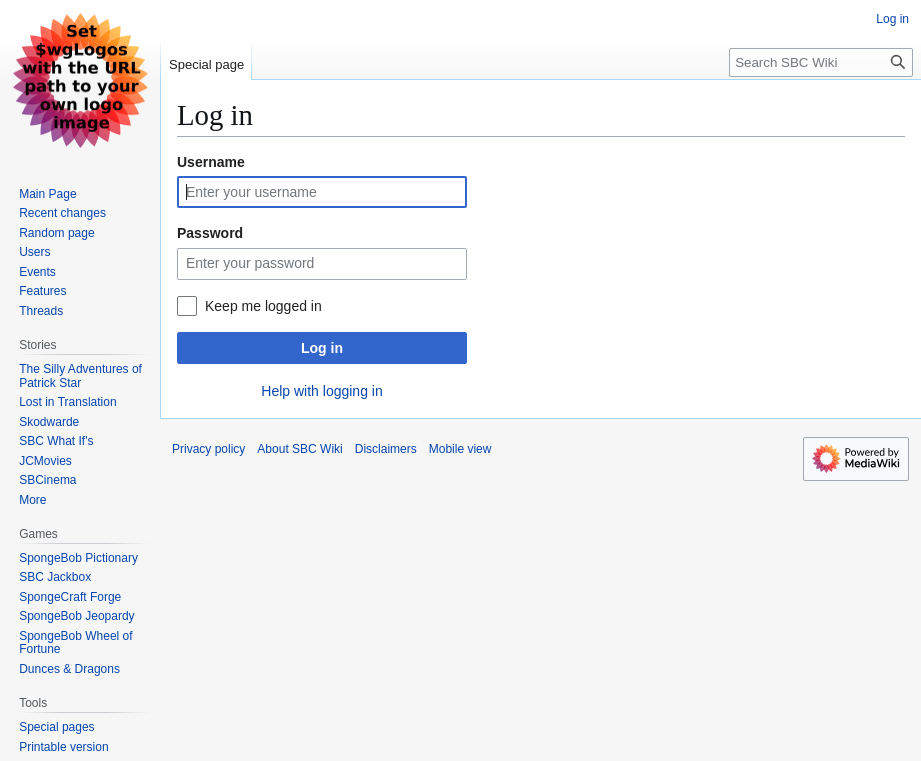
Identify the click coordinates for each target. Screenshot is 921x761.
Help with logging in (321, 391)
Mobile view (460, 449)
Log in (322, 348)
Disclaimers (386, 449)
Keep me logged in (263, 306)
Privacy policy (208, 449)
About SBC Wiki (299, 449)
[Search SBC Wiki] (821, 62)
